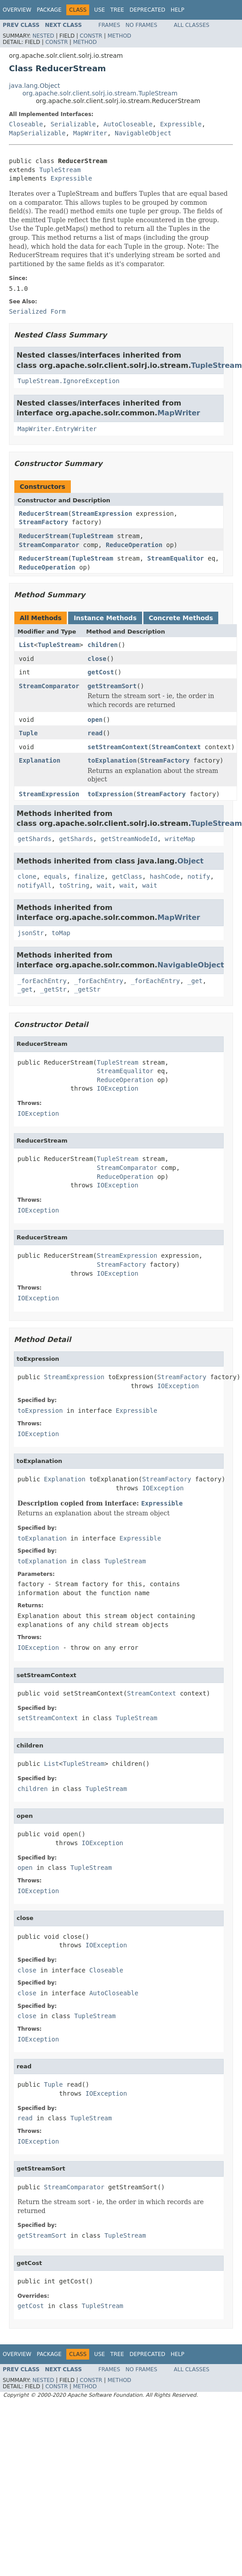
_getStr (53, 989)
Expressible (181, 124)
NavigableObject (143, 133)
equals (55, 876)
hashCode (165, 876)
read (95, 733)
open (95, 719)
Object (190, 861)
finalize (89, 876)
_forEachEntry (42, 980)
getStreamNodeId (128, 838)
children (102, 644)
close (96, 658)
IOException (117, 1088)
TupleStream (60, 169)
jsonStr (30, 932)
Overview (17, 10)
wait (104, 885)
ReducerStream (43, 513)
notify (198, 876)
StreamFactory (43, 522)
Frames (110, 25)
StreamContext (176, 747)
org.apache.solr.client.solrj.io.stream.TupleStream (99, 93)
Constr (91, 36)
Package (49, 10)
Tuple (28, 733)
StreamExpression (102, 513)
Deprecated (147, 10)
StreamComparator (49, 544)
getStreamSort (112, 686)
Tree (117, 10)
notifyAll (34, 885)
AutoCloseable (128, 124)
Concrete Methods (181, 617)
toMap (61, 932)
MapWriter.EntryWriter (57, 428)
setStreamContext (117, 747)
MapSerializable (37, 133)
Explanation (39, 760)
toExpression (110, 794)
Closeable (26, 124)
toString (74, 885)
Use (99, 10)
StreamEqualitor (175, 558)
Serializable (73, 124)
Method (119, 36)
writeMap (180, 838)
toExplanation (112, 760)
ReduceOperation (134, 544)
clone (26, 876)
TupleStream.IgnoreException (68, 380)
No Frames (141, 25)
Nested (43, 36)
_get (195, 980)
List (26, 644)
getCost (100, 672)
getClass (127, 876)
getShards (34, 838)
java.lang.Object (34, 85)
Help (178, 10)
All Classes (191, 25)
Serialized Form (37, 311)
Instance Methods (104, 617)
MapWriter (90, 133)
